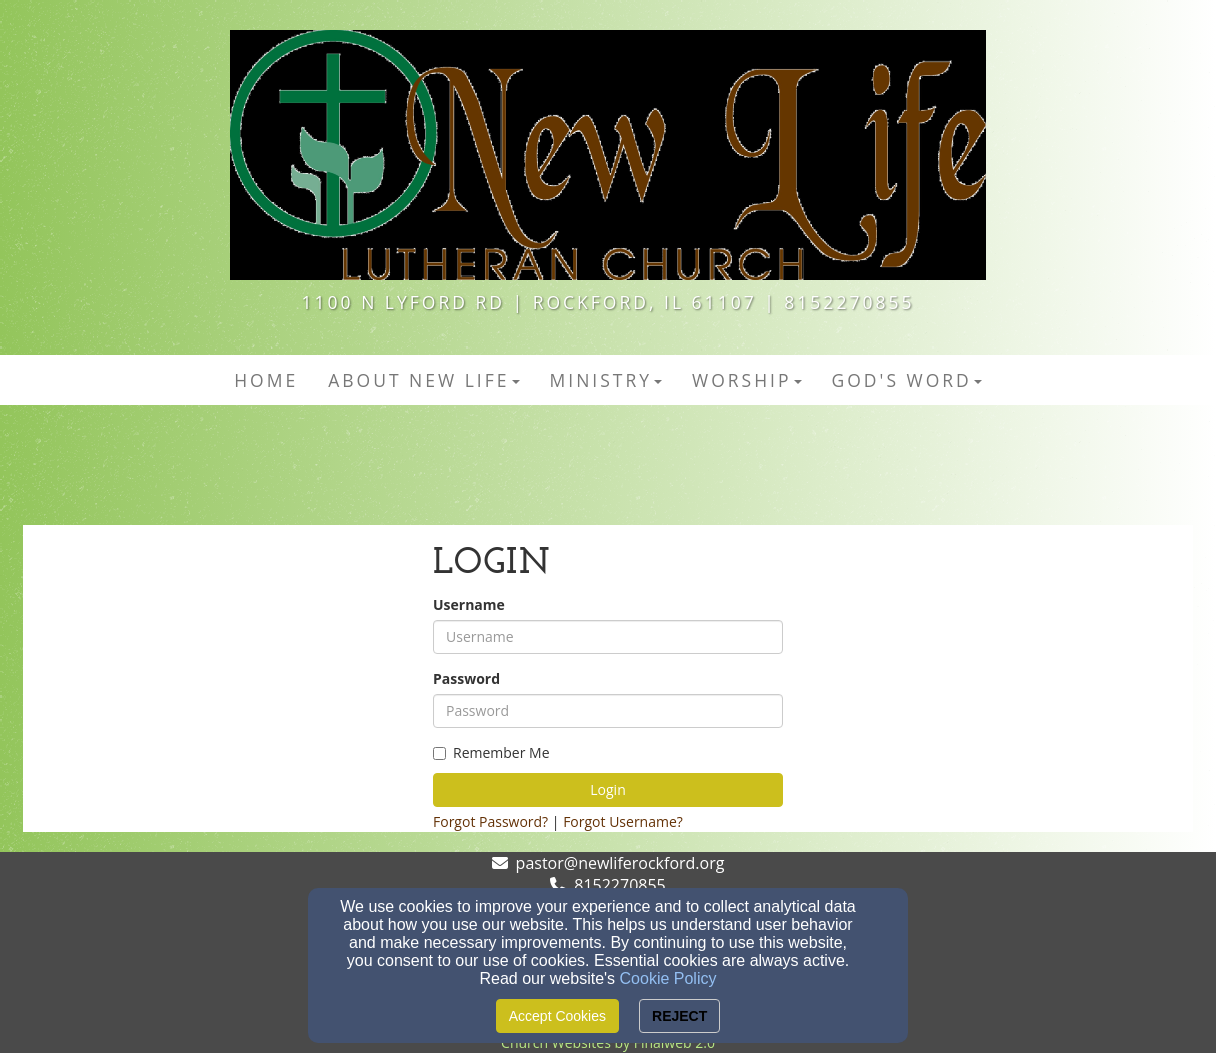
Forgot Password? (490, 821)
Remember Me (491, 752)
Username (469, 604)
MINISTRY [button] (606, 380)
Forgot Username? (623, 821)
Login (607, 789)
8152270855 (619, 885)
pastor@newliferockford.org (620, 863)
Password (466, 678)
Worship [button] (747, 380)
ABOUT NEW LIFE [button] (423, 380)
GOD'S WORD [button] (907, 380)
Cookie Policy (668, 978)
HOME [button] (266, 380)
